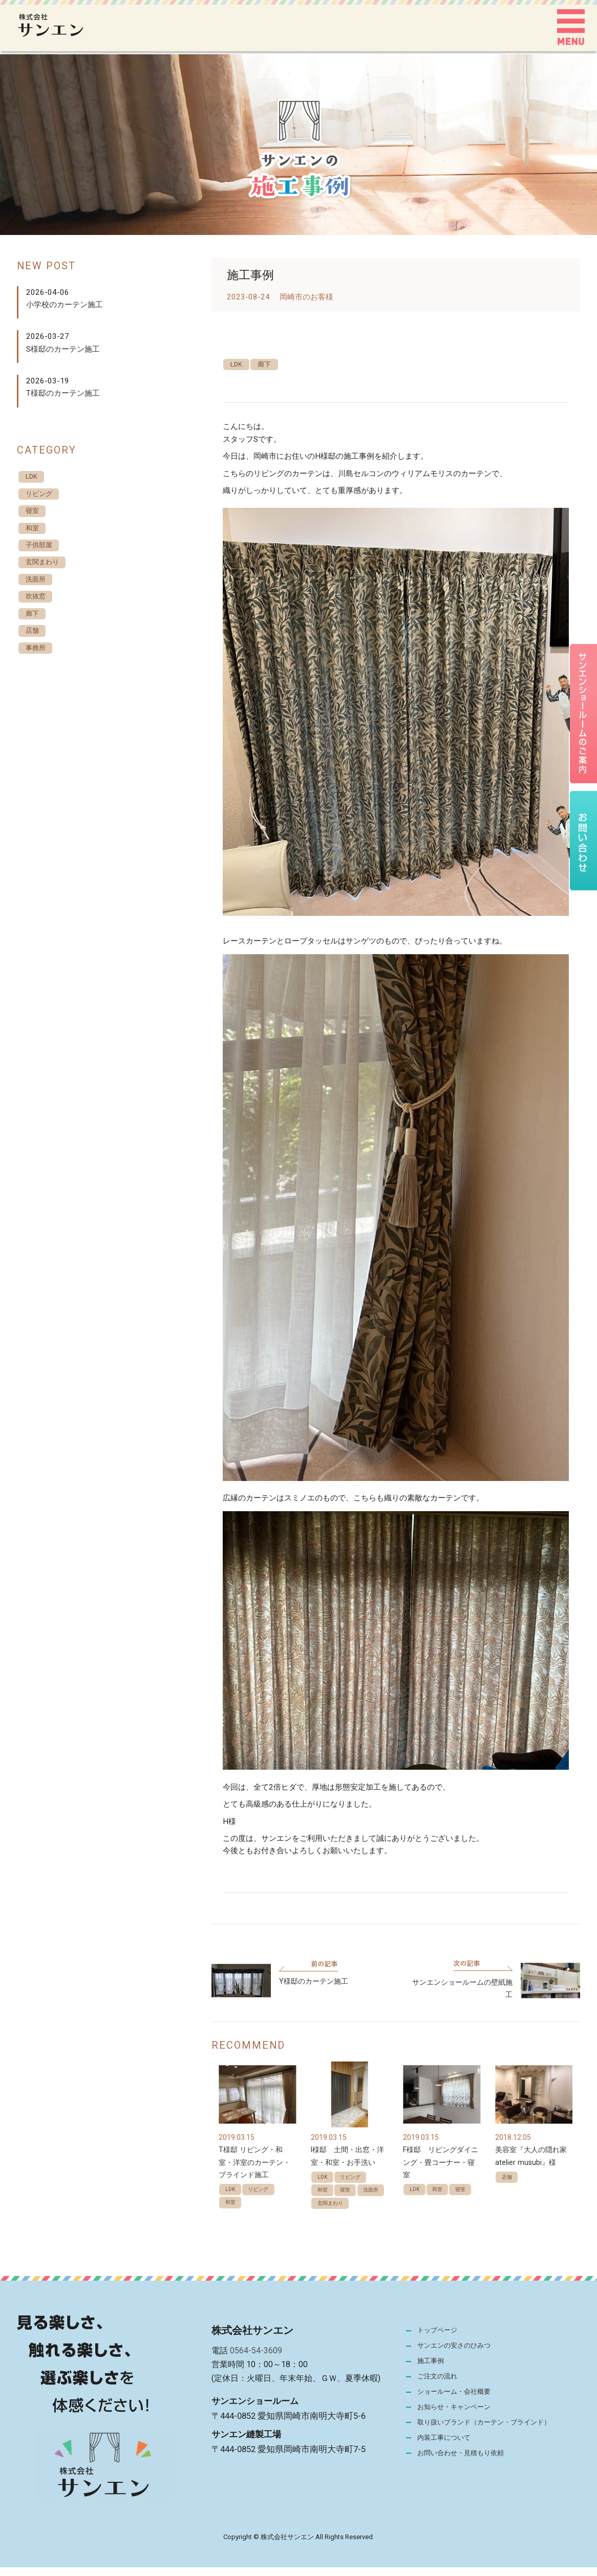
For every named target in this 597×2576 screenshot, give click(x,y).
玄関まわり (333, 2231)
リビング (263, 2199)
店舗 (509, 2186)
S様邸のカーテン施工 (63, 349)
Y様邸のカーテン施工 (313, 1990)
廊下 (272, 365)
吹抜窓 (38, 610)
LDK (238, 365)
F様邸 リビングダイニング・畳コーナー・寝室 (440, 2171)
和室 (232, 2213)
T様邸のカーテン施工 (63, 393)
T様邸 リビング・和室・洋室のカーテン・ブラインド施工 (254, 2171)
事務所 (38, 666)
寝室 (351, 2201)
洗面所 (327, 2216)
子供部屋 (42, 553)
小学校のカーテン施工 (64, 304)
